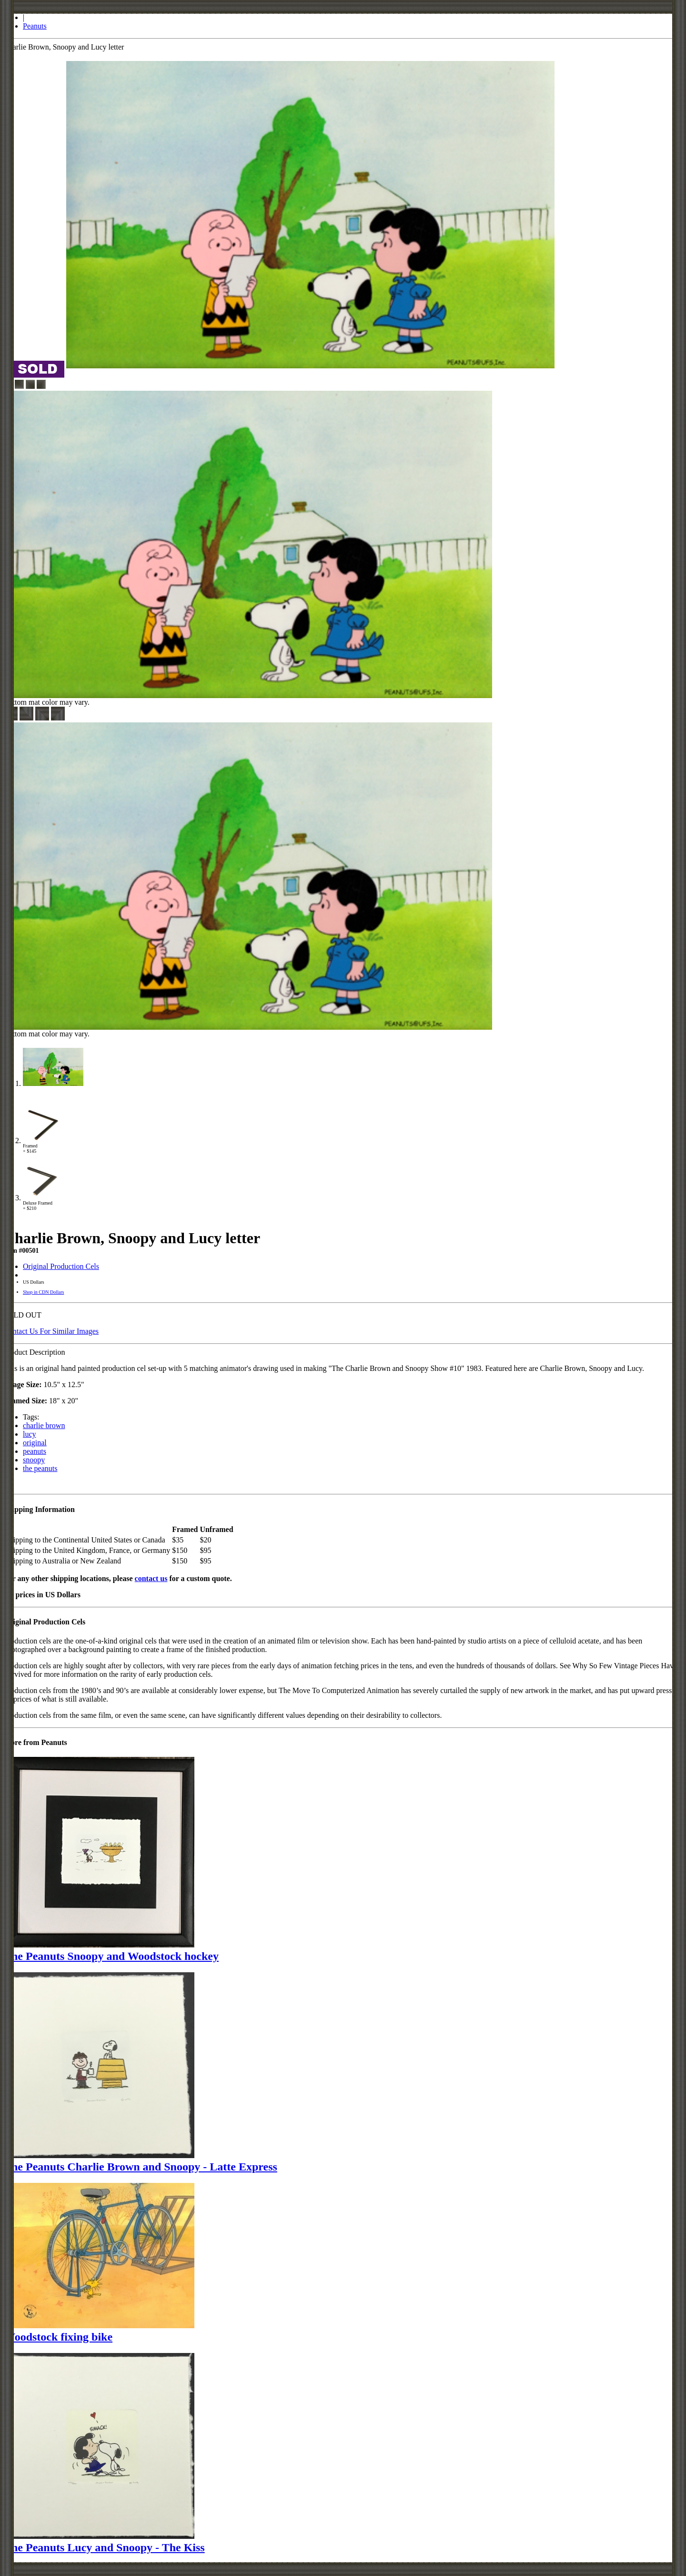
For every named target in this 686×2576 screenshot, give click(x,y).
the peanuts (40, 1468)
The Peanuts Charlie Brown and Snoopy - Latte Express (140, 2166)
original (35, 1443)
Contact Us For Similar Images (51, 1331)
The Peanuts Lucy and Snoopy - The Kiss (104, 2547)
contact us (151, 1578)
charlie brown (44, 1425)
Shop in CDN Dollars (43, 1292)
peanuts (34, 1451)
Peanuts (35, 26)
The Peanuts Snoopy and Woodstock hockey (111, 1956)
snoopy (34, 1460)
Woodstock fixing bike (58, 2337)
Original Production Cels (61, 1266)
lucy (29, 1434)
